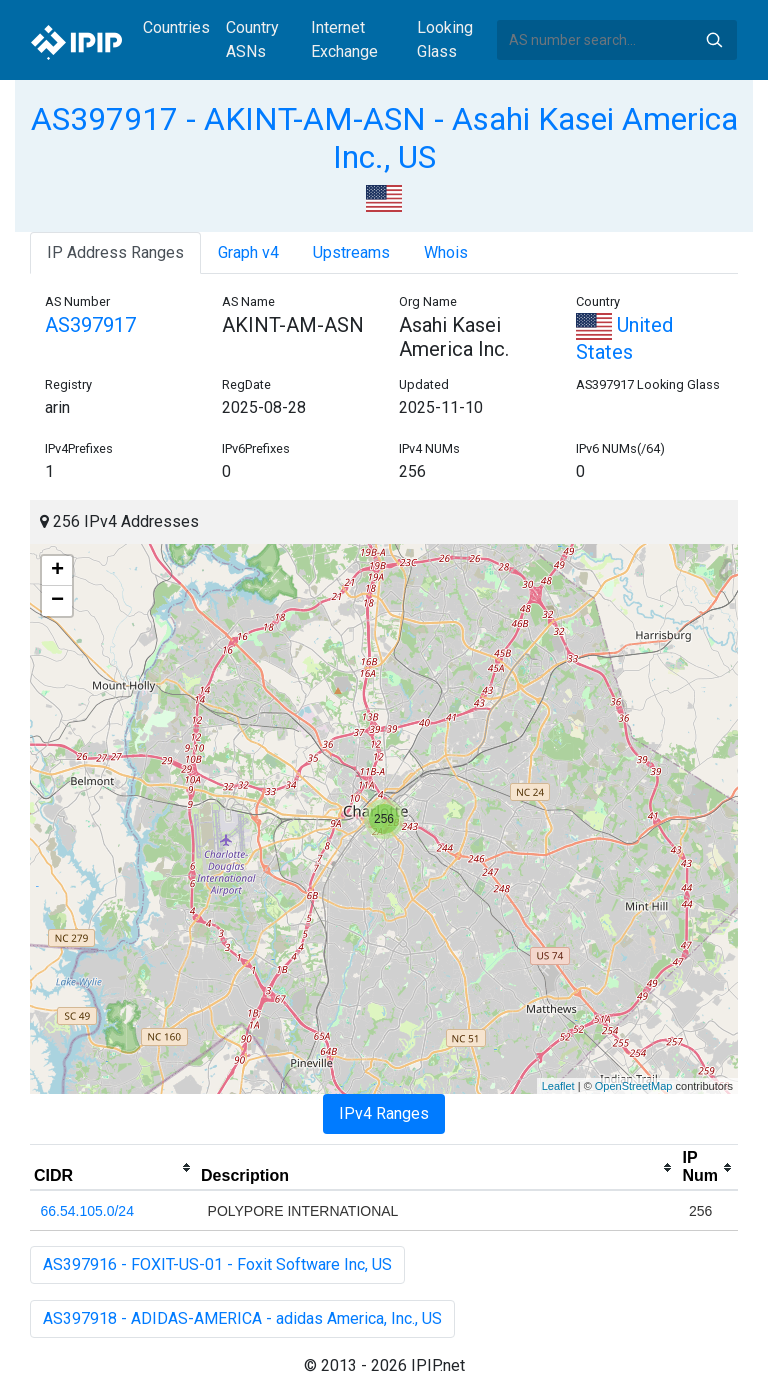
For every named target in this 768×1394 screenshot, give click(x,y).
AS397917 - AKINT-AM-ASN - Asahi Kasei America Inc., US (384, 138)
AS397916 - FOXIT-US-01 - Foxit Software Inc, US (217, 1264)
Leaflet (558, 1086)
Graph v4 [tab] (248, 252)
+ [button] (57, 571)
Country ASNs (252, 39)
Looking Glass (445, 39)
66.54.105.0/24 (87, 1211)
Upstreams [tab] (351, 252)
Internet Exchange (344, 39)
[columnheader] (113, 1168)
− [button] (57, 601)
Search (714, 40)
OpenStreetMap (634, 1086)
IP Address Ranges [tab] (115, 252)
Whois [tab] (446, 252)
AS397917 (90, 325)
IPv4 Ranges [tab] (384, 1113)
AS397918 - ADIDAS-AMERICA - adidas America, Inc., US (242, 1318)
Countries (176, 27)
